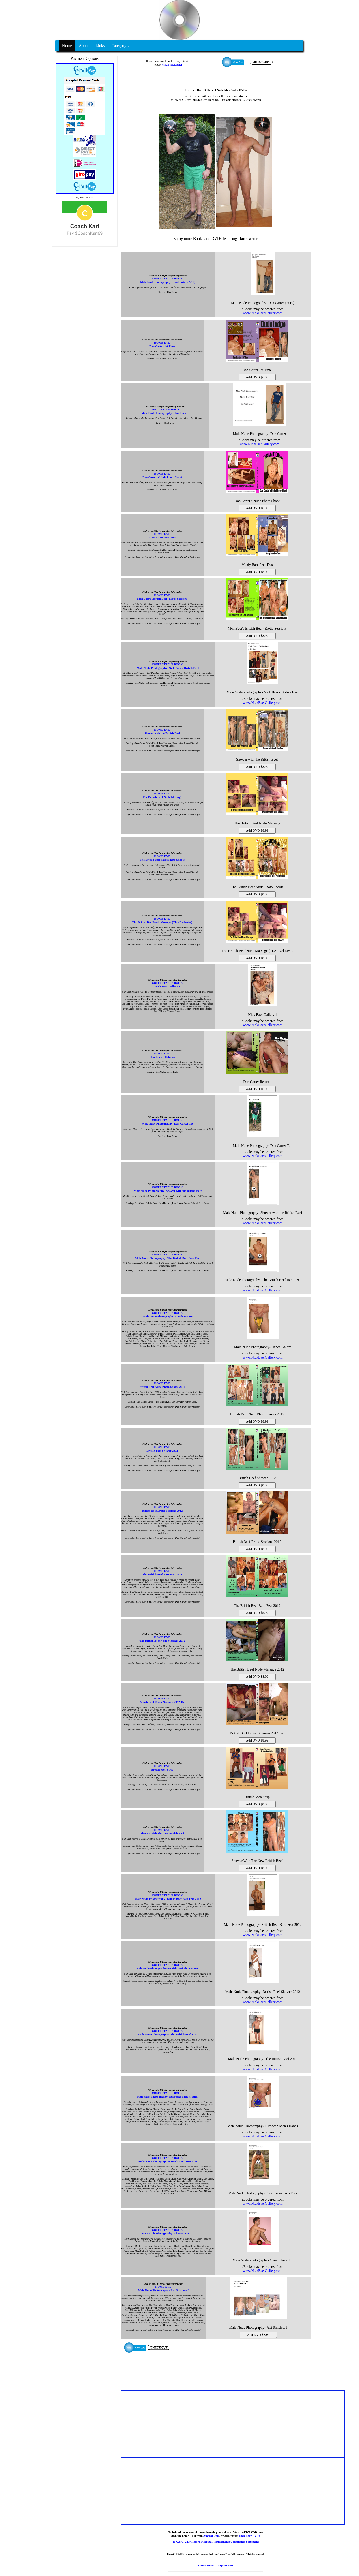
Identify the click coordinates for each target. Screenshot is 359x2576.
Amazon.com (211, 2535)
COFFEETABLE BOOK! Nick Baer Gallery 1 (168, 984)
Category (120, 45)
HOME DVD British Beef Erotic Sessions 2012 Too (162, 1700)
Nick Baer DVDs (249, 2535)
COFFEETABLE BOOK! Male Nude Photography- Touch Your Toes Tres (167, 2159)
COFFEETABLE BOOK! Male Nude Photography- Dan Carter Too (167, 1121)
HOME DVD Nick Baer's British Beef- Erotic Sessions (162, 596)
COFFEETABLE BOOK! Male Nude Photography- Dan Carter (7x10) (167, 280)
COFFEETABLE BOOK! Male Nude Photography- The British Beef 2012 (167, 2032)
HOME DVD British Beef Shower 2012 (162, 1448)
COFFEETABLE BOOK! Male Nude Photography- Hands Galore (168, 1314)
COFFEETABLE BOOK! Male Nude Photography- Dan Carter (164, 411)
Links (100, 45)
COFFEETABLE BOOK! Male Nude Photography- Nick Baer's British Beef (168, 666)
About (84, 45)
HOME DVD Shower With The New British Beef (162, 1831)
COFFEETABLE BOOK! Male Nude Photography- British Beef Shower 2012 (168, 1966)
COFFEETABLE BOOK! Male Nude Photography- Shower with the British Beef (168, 1188)
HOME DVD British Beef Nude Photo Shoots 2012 (162, 1385)
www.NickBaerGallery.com (262, 313)
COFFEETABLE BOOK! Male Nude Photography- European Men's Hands (167, 2094)
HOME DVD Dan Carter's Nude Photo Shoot (162, 475)
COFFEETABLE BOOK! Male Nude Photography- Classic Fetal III (168, 2231)
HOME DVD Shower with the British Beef (162, 731)
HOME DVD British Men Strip (162, 1767)
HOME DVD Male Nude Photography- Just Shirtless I (163, 2288)
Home (67, 45)
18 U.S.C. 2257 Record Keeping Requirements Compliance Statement (215, 2541)
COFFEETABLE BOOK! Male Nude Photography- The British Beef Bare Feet (167, 1256)
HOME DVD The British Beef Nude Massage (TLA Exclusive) (162, 920)
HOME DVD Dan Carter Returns (162, 1055)
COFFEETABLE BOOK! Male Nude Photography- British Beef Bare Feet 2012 (168, 1896)
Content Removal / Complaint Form (215, 2565)
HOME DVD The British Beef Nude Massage (162, 795)
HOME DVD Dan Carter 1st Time (162, 344)
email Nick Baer (172, 64)
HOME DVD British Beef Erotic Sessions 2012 (162, 1508)
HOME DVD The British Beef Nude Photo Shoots (162, 857)
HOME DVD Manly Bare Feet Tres (162, 535)
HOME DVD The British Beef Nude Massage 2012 (162, 1638)
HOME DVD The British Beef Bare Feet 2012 (162, 1572)
